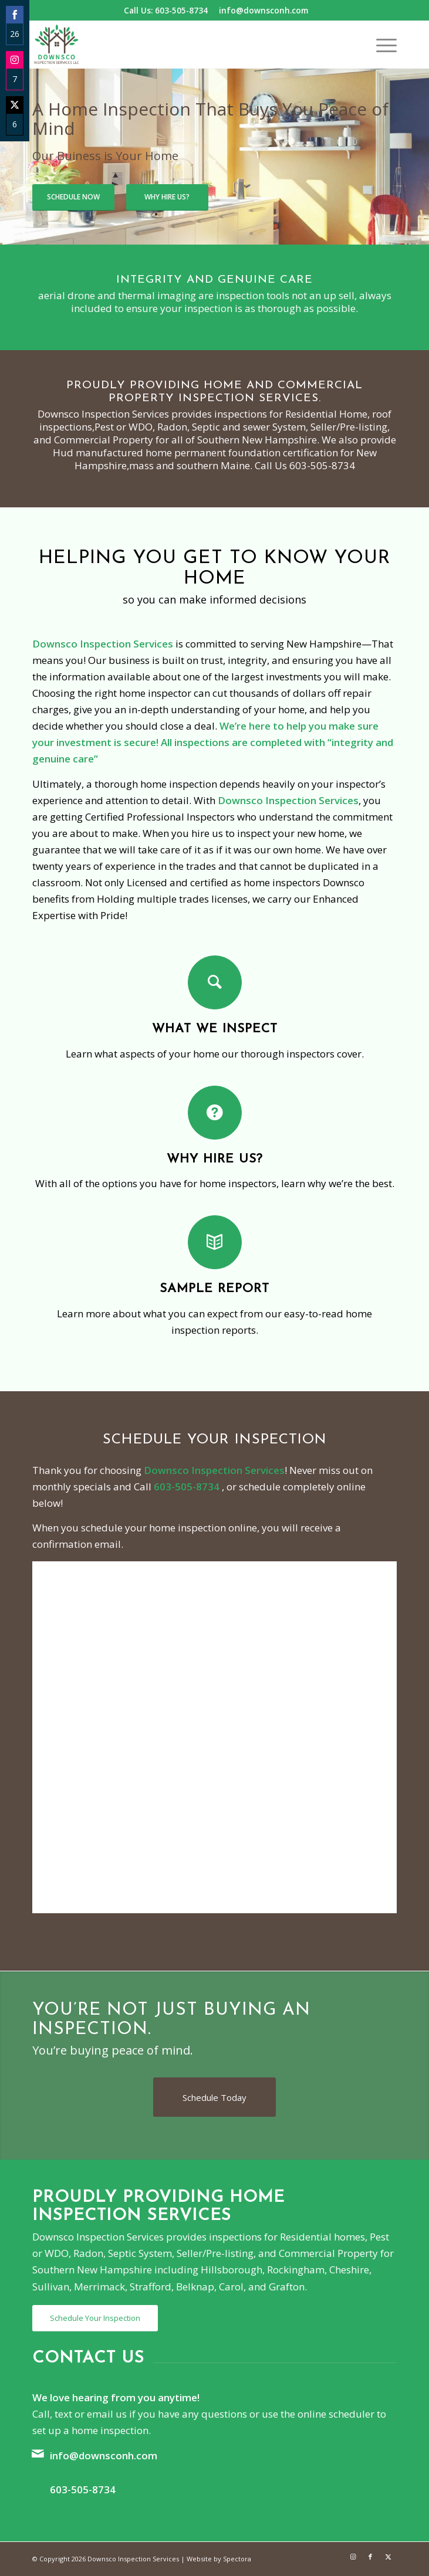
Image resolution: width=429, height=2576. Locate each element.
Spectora (237, 2558)
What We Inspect (215, 1029)
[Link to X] (388, 2556)
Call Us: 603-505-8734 (166, 10)
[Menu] (380, 44)
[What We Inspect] (215, 982)
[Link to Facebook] (370, 2556)
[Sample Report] (215, 1242)
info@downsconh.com (263, 10)
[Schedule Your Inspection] (95, 2318)
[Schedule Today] (214, 2097)
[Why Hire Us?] (215, 1113)
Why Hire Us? (167, 197)
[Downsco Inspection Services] (178, 44)
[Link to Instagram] (353, 2556)
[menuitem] (380, 44)
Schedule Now (73, 197)
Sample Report (214, 1289)
